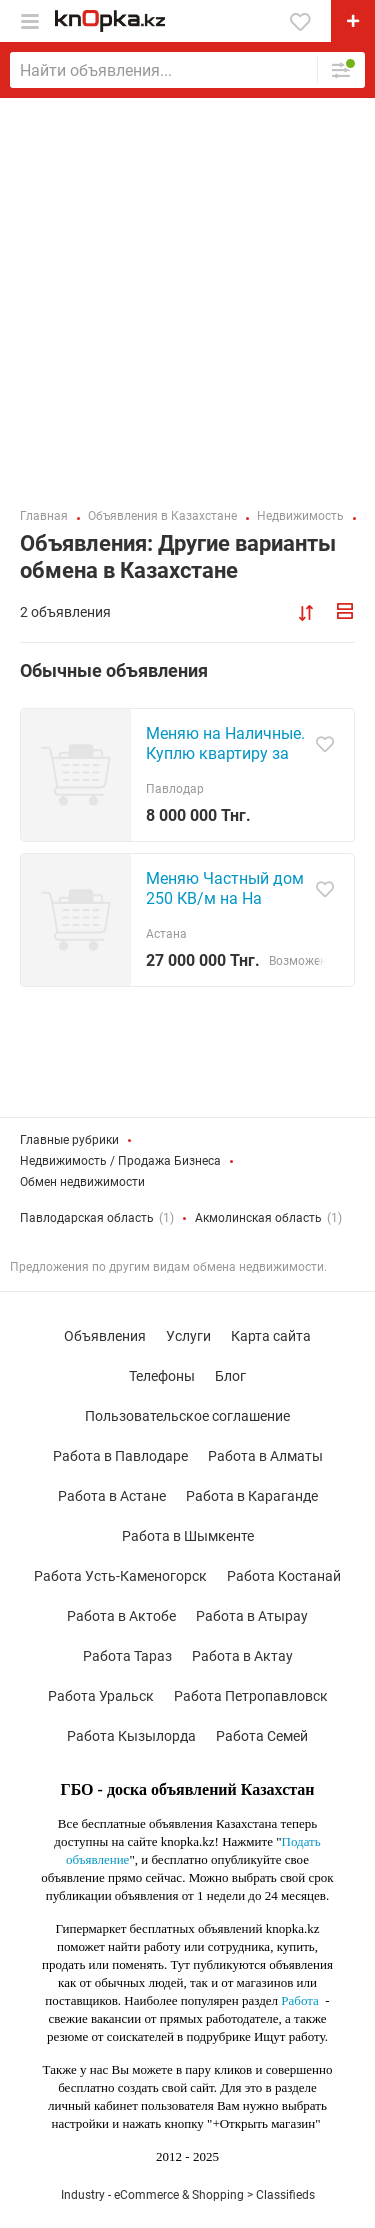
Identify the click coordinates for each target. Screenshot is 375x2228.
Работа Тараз (127, 1656)
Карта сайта (271, 1336)
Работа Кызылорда (131, 1736)
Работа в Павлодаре (120, 1456)
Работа (300, 2000)
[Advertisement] (187, 295)
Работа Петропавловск (251, 1696)
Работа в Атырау (252, 1616)
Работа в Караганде (252, 1496)
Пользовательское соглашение (187, 1416)
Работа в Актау (242, 1656)
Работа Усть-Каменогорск (120, 1576)
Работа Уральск (101, 1696)
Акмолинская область (258, 1218)
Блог (230, 1376)
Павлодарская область (87, 1218)
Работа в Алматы (265, 1456)
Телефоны (162, 1376)
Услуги (188, 1336)
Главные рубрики (69, 1140)
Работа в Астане (112, 1496)
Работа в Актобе (121, 1616)
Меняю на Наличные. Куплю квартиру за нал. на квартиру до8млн (225, 763)
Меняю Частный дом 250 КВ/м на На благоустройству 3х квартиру (225, 908)
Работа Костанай (284, 1576)
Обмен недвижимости (82, 1182)
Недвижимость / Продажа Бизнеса (120, 1161)
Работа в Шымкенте (188, 1536)
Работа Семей (262, 1736)
